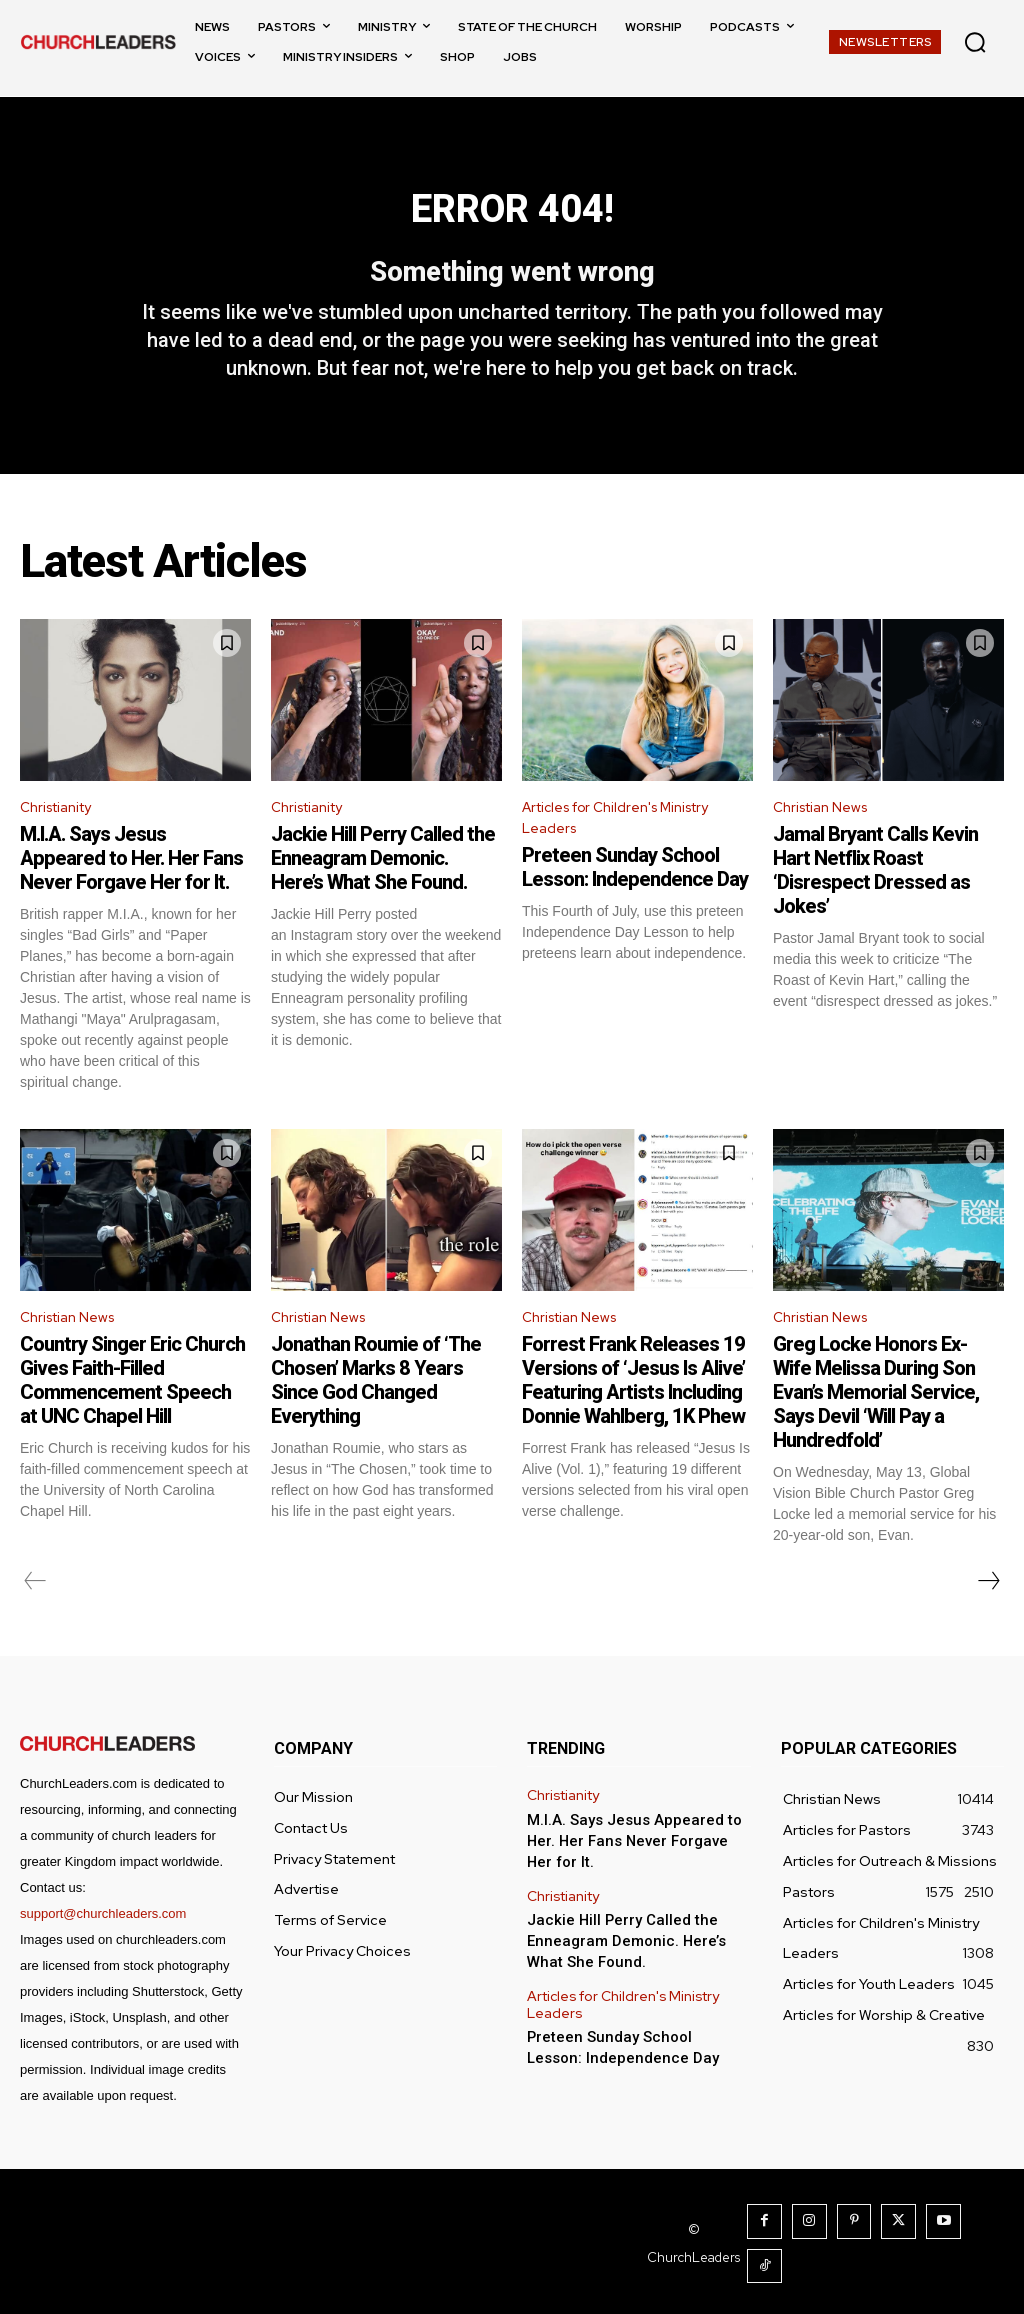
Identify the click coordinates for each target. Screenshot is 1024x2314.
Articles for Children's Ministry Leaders (629, 856)
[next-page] (988, 1624)
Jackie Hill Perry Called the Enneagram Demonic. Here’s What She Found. (383, 896)
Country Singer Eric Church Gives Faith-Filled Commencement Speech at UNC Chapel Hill (132, 1423)
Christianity (62, 843)
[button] (975, 42)
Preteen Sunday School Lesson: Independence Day (635, 910)
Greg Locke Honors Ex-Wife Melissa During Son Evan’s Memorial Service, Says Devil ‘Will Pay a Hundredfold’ (876, 1435)
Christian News (827, 843)
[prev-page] (35, 1624)
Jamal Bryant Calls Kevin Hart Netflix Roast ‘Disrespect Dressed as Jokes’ (875, 908)
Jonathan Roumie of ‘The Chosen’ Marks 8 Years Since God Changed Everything (376, 1423)
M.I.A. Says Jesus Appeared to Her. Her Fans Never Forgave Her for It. (131, 896)
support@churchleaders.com (103, 1956)
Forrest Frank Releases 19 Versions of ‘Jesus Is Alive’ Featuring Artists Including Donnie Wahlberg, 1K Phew (633, 1423)
